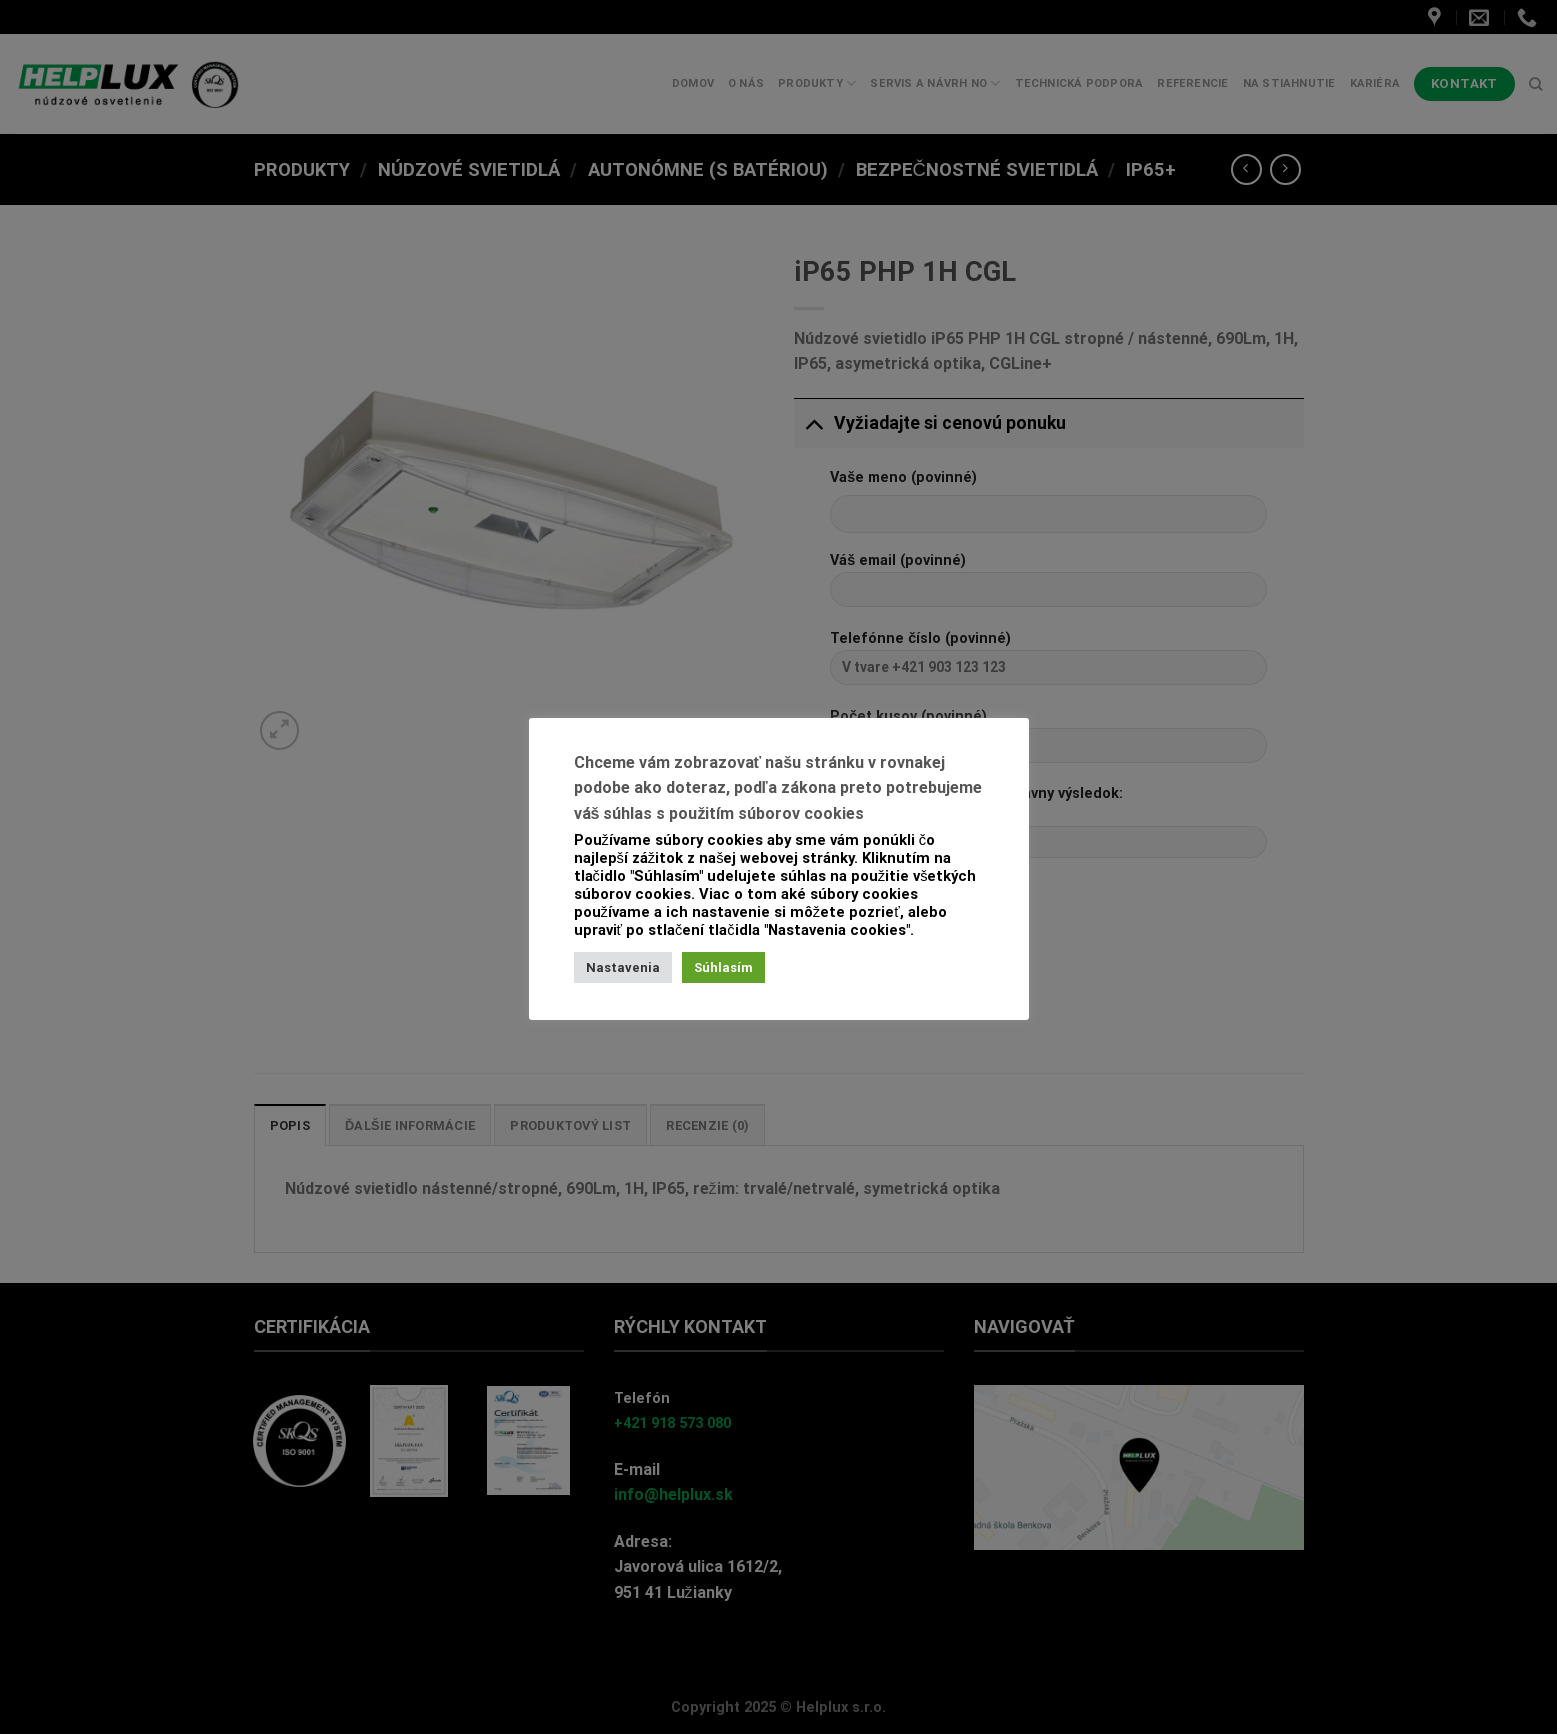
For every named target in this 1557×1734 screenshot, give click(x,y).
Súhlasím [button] (723, 967)
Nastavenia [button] (623, 967)
